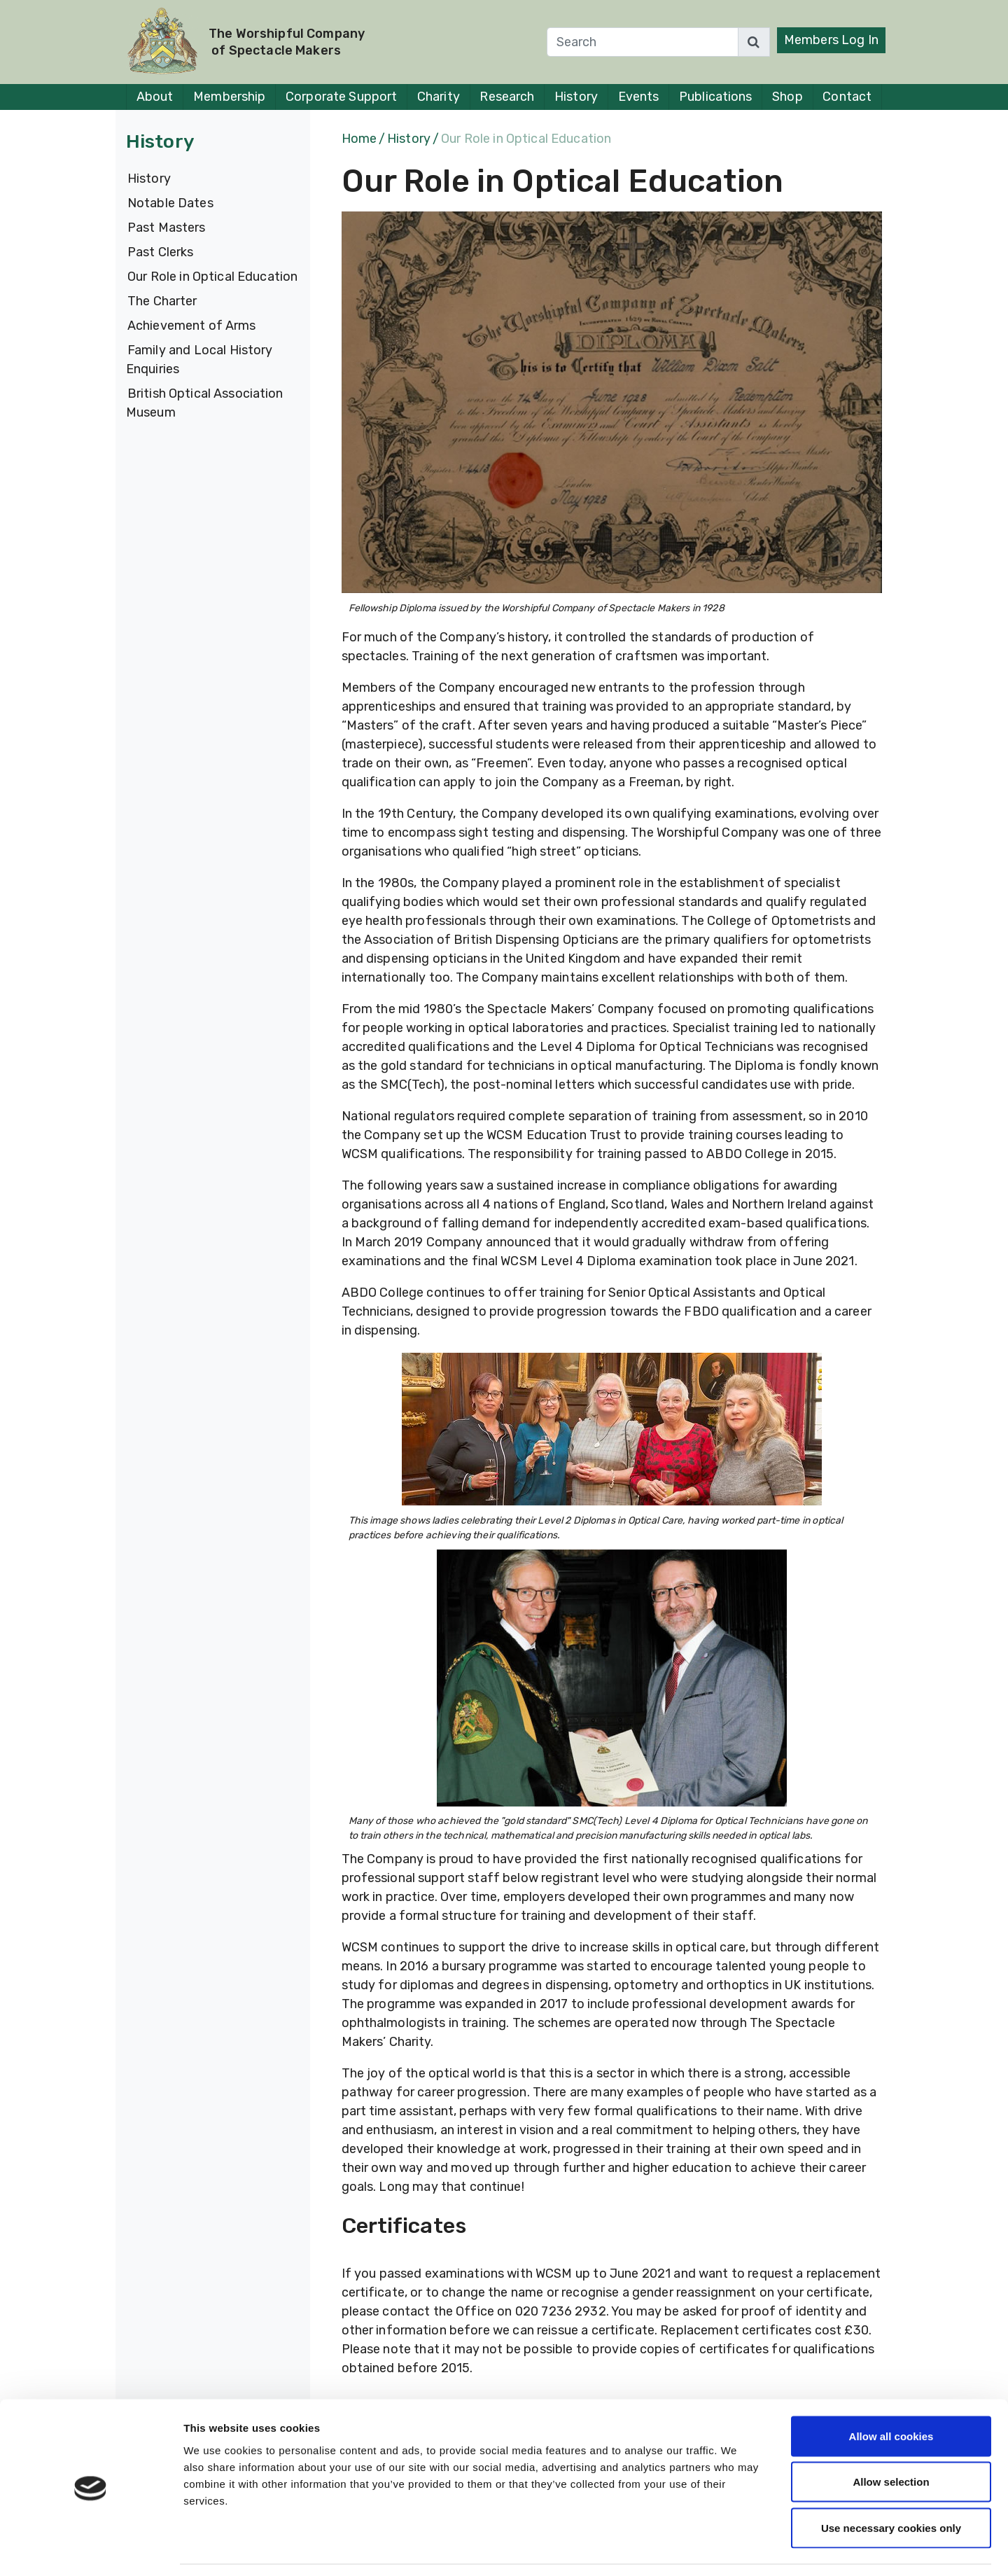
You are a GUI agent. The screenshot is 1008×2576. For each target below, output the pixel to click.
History (149, 178)
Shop (787, 96)
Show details (734, 2548)
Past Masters (166, 227)
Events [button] (638, 96)
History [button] (576, 96)
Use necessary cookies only (891, 2484)
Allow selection (891, 2438)
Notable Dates (170, 203)
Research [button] (506, 96)
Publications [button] (715, 96)
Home (359, 138)
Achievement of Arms (191, 325)
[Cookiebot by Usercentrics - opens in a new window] (90, 2548)
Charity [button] (438, 96)
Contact (847, 96)
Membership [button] (229, 96)
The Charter (162, 301)
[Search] (642, 42)
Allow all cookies (891, 2392)
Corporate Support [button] (341, 96)
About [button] (155, 96)
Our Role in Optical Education (212, 276)
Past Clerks (160, 252)
